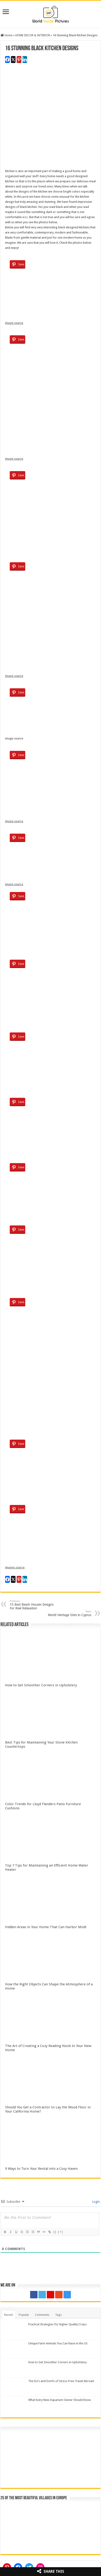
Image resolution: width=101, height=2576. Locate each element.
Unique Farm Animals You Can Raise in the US (58, 2343)
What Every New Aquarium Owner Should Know (59, 2400)
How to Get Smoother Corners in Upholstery (41, 1685)
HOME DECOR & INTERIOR (32, 35)
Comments (42, 2314)
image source (14, 323)
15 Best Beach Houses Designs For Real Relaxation (33, 1605)
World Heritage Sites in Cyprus (67, 1613)
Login (95, 2201)
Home (6, 35)
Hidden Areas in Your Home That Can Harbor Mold (45, 1927)
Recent (8, 2314)
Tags (58, 2314)
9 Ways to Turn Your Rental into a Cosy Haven (41, 2169)
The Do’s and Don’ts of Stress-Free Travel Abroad (61, 2381)
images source (15, 1567)
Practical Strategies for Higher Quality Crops (57, 2324)
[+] (60, 2231)
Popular (24, 2314)
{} (55, 2231)
